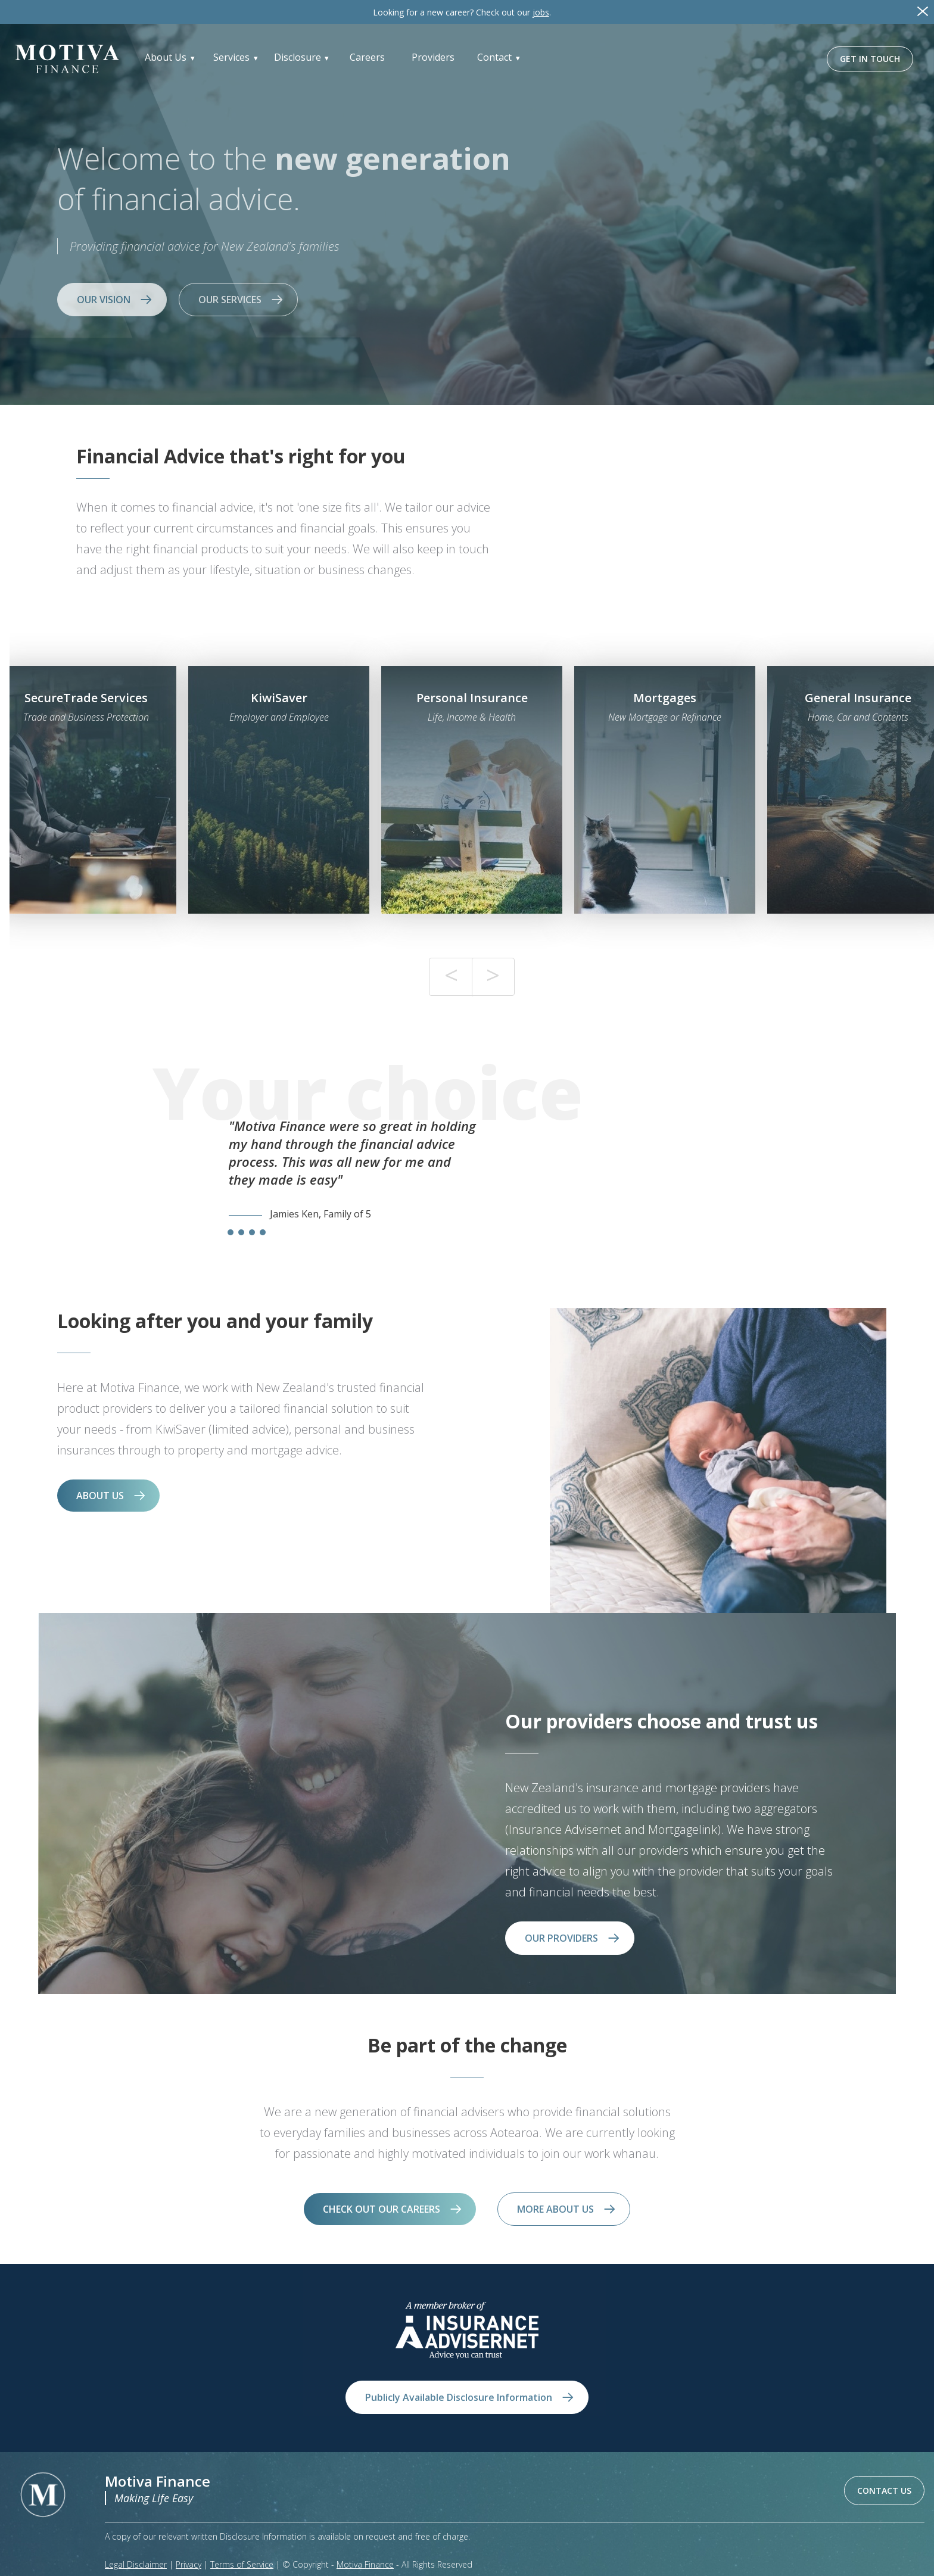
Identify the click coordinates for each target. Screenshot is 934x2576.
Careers (367, 57)
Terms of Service (241, 2564)
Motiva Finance (365, 2564)
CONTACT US (884, 2490)
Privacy (188, 2564)
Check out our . (462, 12)
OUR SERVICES (229, 299)
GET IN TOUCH (870, 58)
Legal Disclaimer (136, 2564)
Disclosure (297, 57)
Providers (433, 57)
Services (231, 57)
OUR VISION (103, 299)
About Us (165, 57)
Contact (494, 57)
